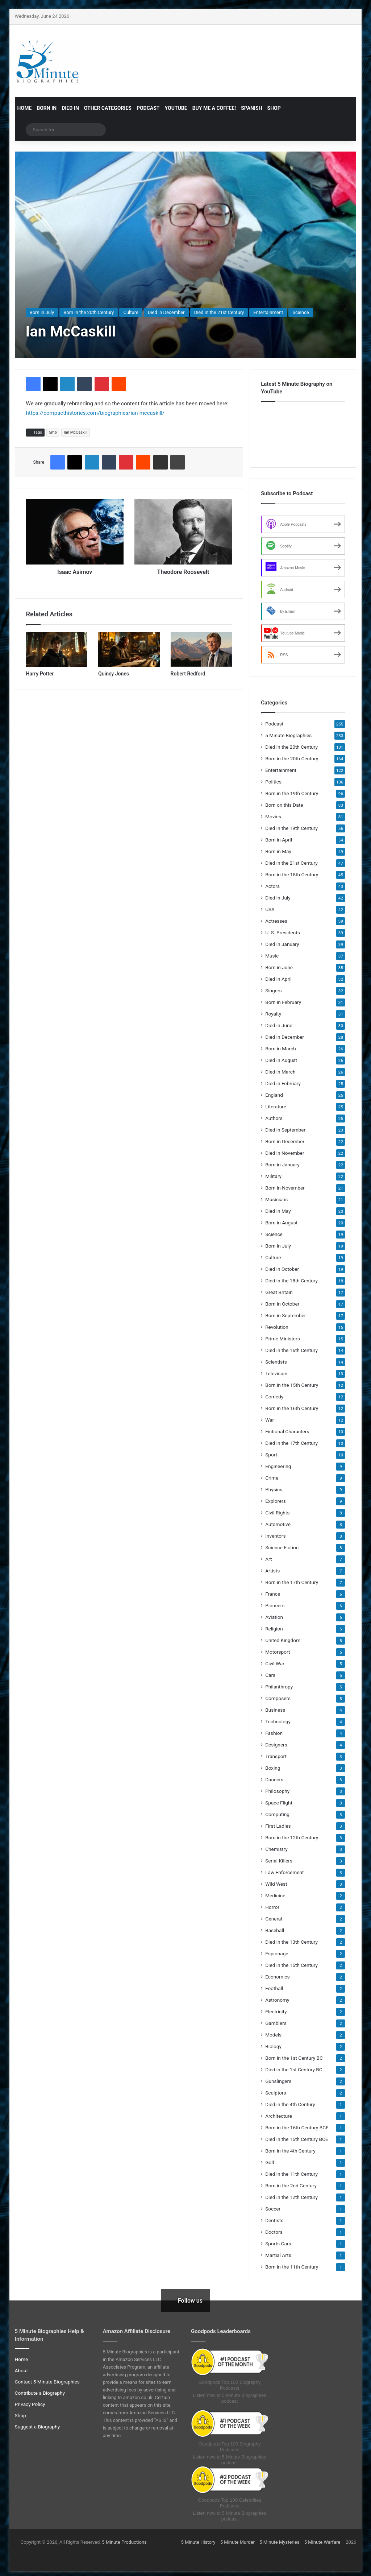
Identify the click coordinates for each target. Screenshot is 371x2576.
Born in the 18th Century (291, 874)
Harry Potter (40, 674)
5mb (53, 432)
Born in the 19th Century (291, 793)
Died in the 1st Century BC (293, 2069)
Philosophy (277, 1791)
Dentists (274, 2220)
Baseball (274, 1930)
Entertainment (268, 312)
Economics (277, 1977)
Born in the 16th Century (291, 1408)
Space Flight (278, 1803)
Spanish (251, 108)
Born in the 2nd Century (291, 2185)
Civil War (274, 1663)
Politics (273, 782)
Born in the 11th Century (291, 2267)
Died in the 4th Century (290, 2104)
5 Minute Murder (237, 2542)
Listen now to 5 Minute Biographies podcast (229, 2398)
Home (24, 108)
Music (272, 956)
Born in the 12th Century (291, 1837)
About (21, 2370)
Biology (273, 2046)
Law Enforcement (284, 1872)
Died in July (278, 898)
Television (276, 1373)
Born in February (283, 1002)
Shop (274, 108)
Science (300, 312)
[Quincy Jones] (129, 649)
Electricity (276, 2011)
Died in (70, 108)
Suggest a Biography (37, 2427)
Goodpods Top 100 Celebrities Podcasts (229, 2503)
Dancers (274, 1779)
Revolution (276, 1327)
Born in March (280, 1048)
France (272, 1594)
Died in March (280, 1072)
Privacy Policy (30, 2404)
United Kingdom (282, 1640)
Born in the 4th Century (290, 2151)
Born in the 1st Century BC (294, 2058)
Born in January (282, 1164)
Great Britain (278, 1292)
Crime (271, 1478)
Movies (273, 816)
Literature (275, 1106)
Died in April (278, 979)
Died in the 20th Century (291, 747)
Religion (274, 1629)
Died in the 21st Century (219, 312)
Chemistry (276, 1849)
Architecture (278, 2116)
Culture (130, 312)
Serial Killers (278, 1861)
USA (270, 909)
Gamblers (276, 2023)
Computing (277, 1814)
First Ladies (278, 1826)
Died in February (283, 1083)
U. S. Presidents (282, 932)
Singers (273, 990)
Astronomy (277, 2000)
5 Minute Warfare (322, 2542)
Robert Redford (188, 674)
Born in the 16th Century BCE (297, 2127)
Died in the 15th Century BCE (296, 2139)
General (273, 1919)
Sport (271, 1454)
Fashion (274, 1733)
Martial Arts (278, 2255)
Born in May (278, 851)
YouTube (176, 108)
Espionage (276, 1953)
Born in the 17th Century (291, 1582)
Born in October (282, 1304)
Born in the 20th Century (88, 312)
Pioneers (274, 1605)
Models (273, 2035)
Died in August (281, 1060)
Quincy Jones (113, 674)
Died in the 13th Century (291, 1942)
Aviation (274, 1617)
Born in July (42, 312)
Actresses (276, 921)
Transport (276, 1756)
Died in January (282, 944)
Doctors (274, 2232)
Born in (47, 108)
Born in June (279, 967)
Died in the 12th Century (291, 2197)
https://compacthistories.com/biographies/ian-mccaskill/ (95, 413)
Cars (270, 1675)
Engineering (278, 1466)
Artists (272, 1571)
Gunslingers (278, 2081)
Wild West (276, 1884)
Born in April (278, 840)
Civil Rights (277, 1513)
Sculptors (275, 2093)
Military (273, 1176)
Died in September (285, 1130)
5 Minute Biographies (288, 735)
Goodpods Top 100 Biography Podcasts (230, 2385)
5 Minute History (198, 2542)
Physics (273, 1489)
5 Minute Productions (124, 2542)
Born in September (285, 1315)
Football (274, 1988)
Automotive (278, 1524)
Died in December (166, 312)
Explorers (275, 1501)
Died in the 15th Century (291, 1965)
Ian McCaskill (76, 432)
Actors (272, 886)
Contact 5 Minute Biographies (47, 2382)
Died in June (278, 1025)
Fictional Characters (287, 1431)
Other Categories (108, 108)
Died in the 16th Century (291, 1350)
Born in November (285, 1188)
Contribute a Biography (40, 2393)
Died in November (284, 1153)
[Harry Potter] (57, 649)
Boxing (272, 1768)
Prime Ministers (282, 1338)
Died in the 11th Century (291, 2174)
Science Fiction (282, 1547)
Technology (278, 1721)
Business (275, 1710)
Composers (278, 1698)
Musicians (276, 1199)
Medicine (275, 1895)
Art (268, 1559)
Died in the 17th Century (291, 1443)
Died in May (278, 1211)
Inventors (275, 1536)
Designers (276, 1745)
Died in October (282, 1269)
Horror (272, 1907)
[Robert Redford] (201, 649)
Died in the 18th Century (291, 1280)
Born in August (281, 1222)
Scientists (276, 1362)
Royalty (273, 1014)
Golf (269, 2162)
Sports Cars (278, 2243)
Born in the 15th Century (291, 1385)
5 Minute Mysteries (279, 2542)
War (269, 1420)
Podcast (148, 108)
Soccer (272, 2209)
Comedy (274, 1396)
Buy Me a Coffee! (214, 108)
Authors (274, 1118)
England (274, 1095)
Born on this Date (284, 805)
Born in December (284, 1141)
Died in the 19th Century (291, 828)
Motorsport (277, 1652)
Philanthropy (279, 1687)
